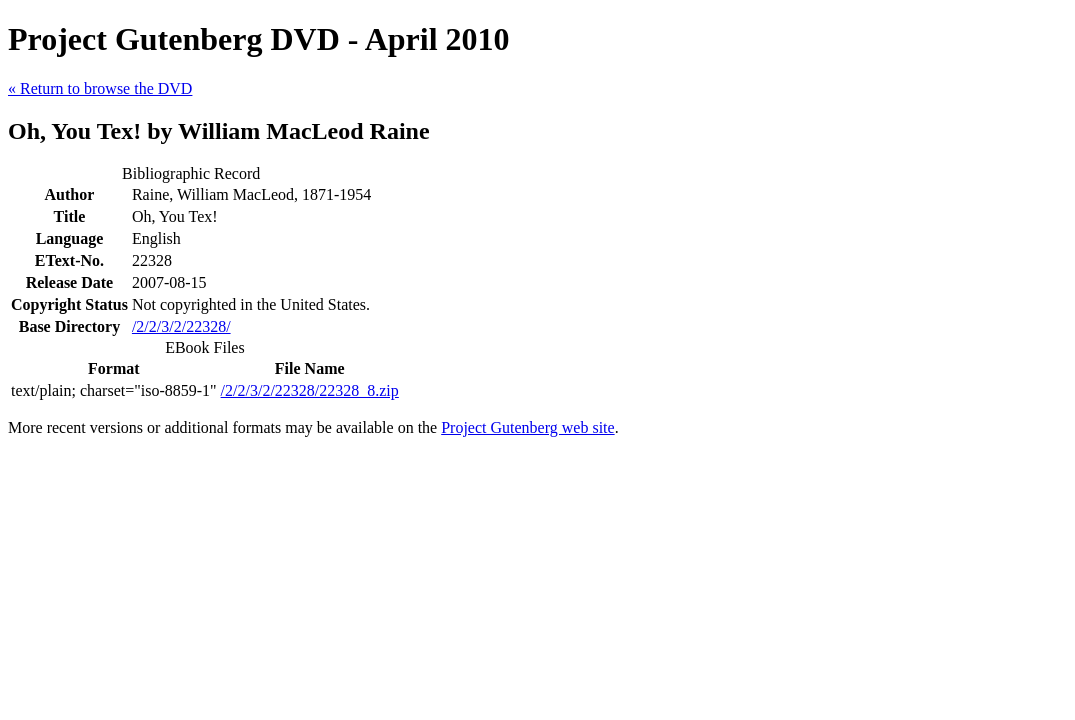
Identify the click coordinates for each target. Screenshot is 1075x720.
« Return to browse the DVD (100, 88)
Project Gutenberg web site (527, 427)
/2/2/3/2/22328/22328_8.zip (310, 390)
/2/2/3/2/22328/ (181, 326)
